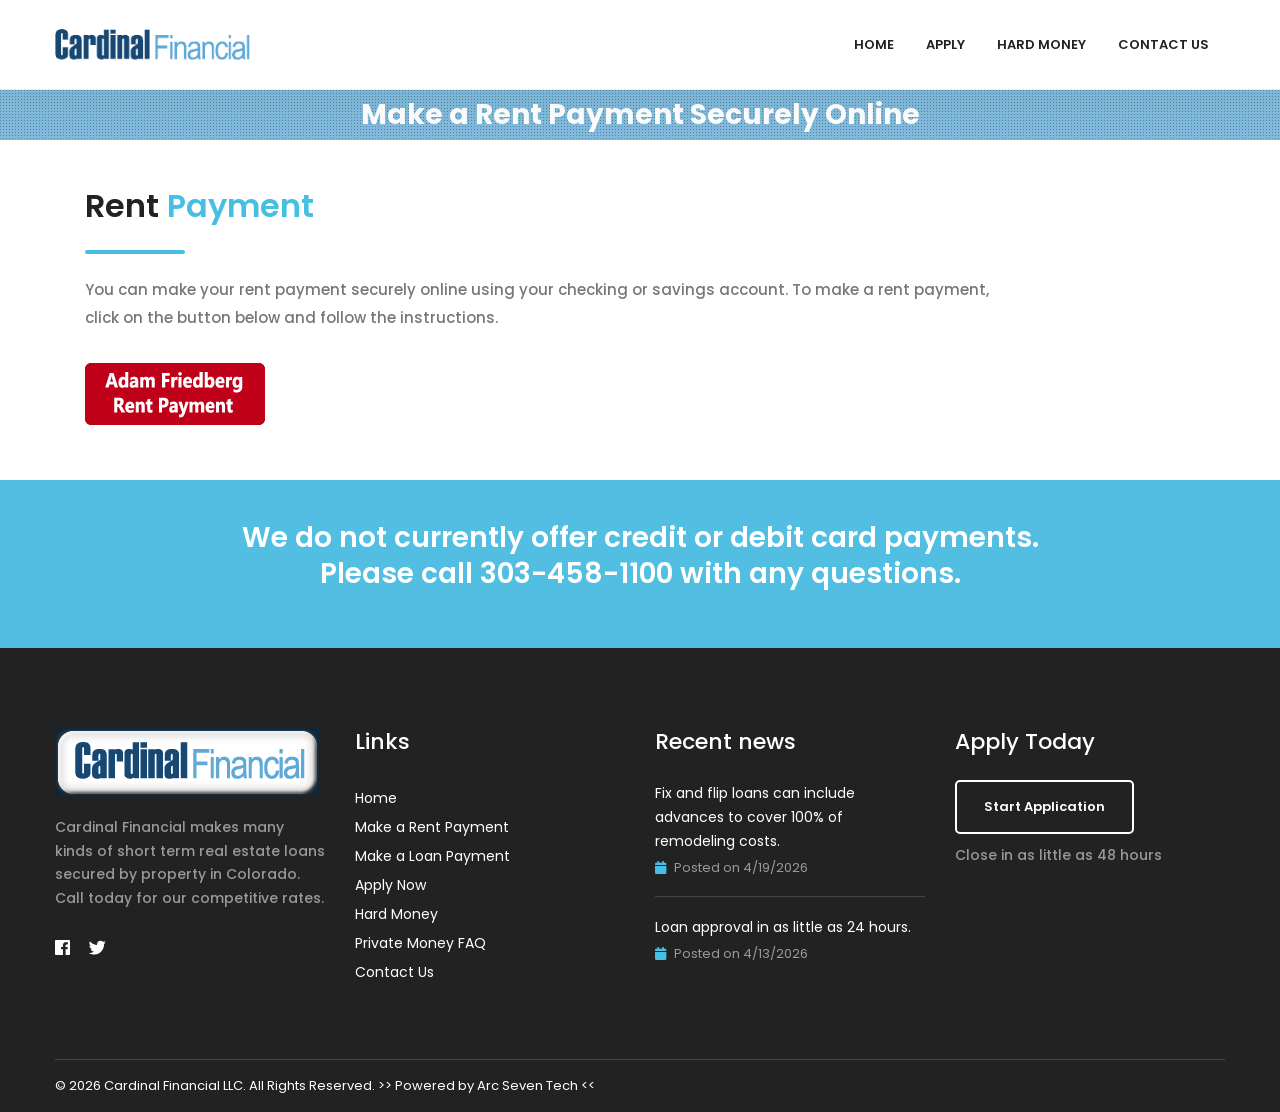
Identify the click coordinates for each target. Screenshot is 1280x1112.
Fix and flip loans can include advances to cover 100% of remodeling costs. (755, 817)
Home (874, 44)
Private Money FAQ (420, 943)
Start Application (1044, 806)
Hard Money (1041, 44)
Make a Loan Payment (432, 856)
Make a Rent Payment (432, 827)
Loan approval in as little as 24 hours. (783, 927)
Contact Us (1163, 44)
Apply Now (390, 885)
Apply (945, 44)
